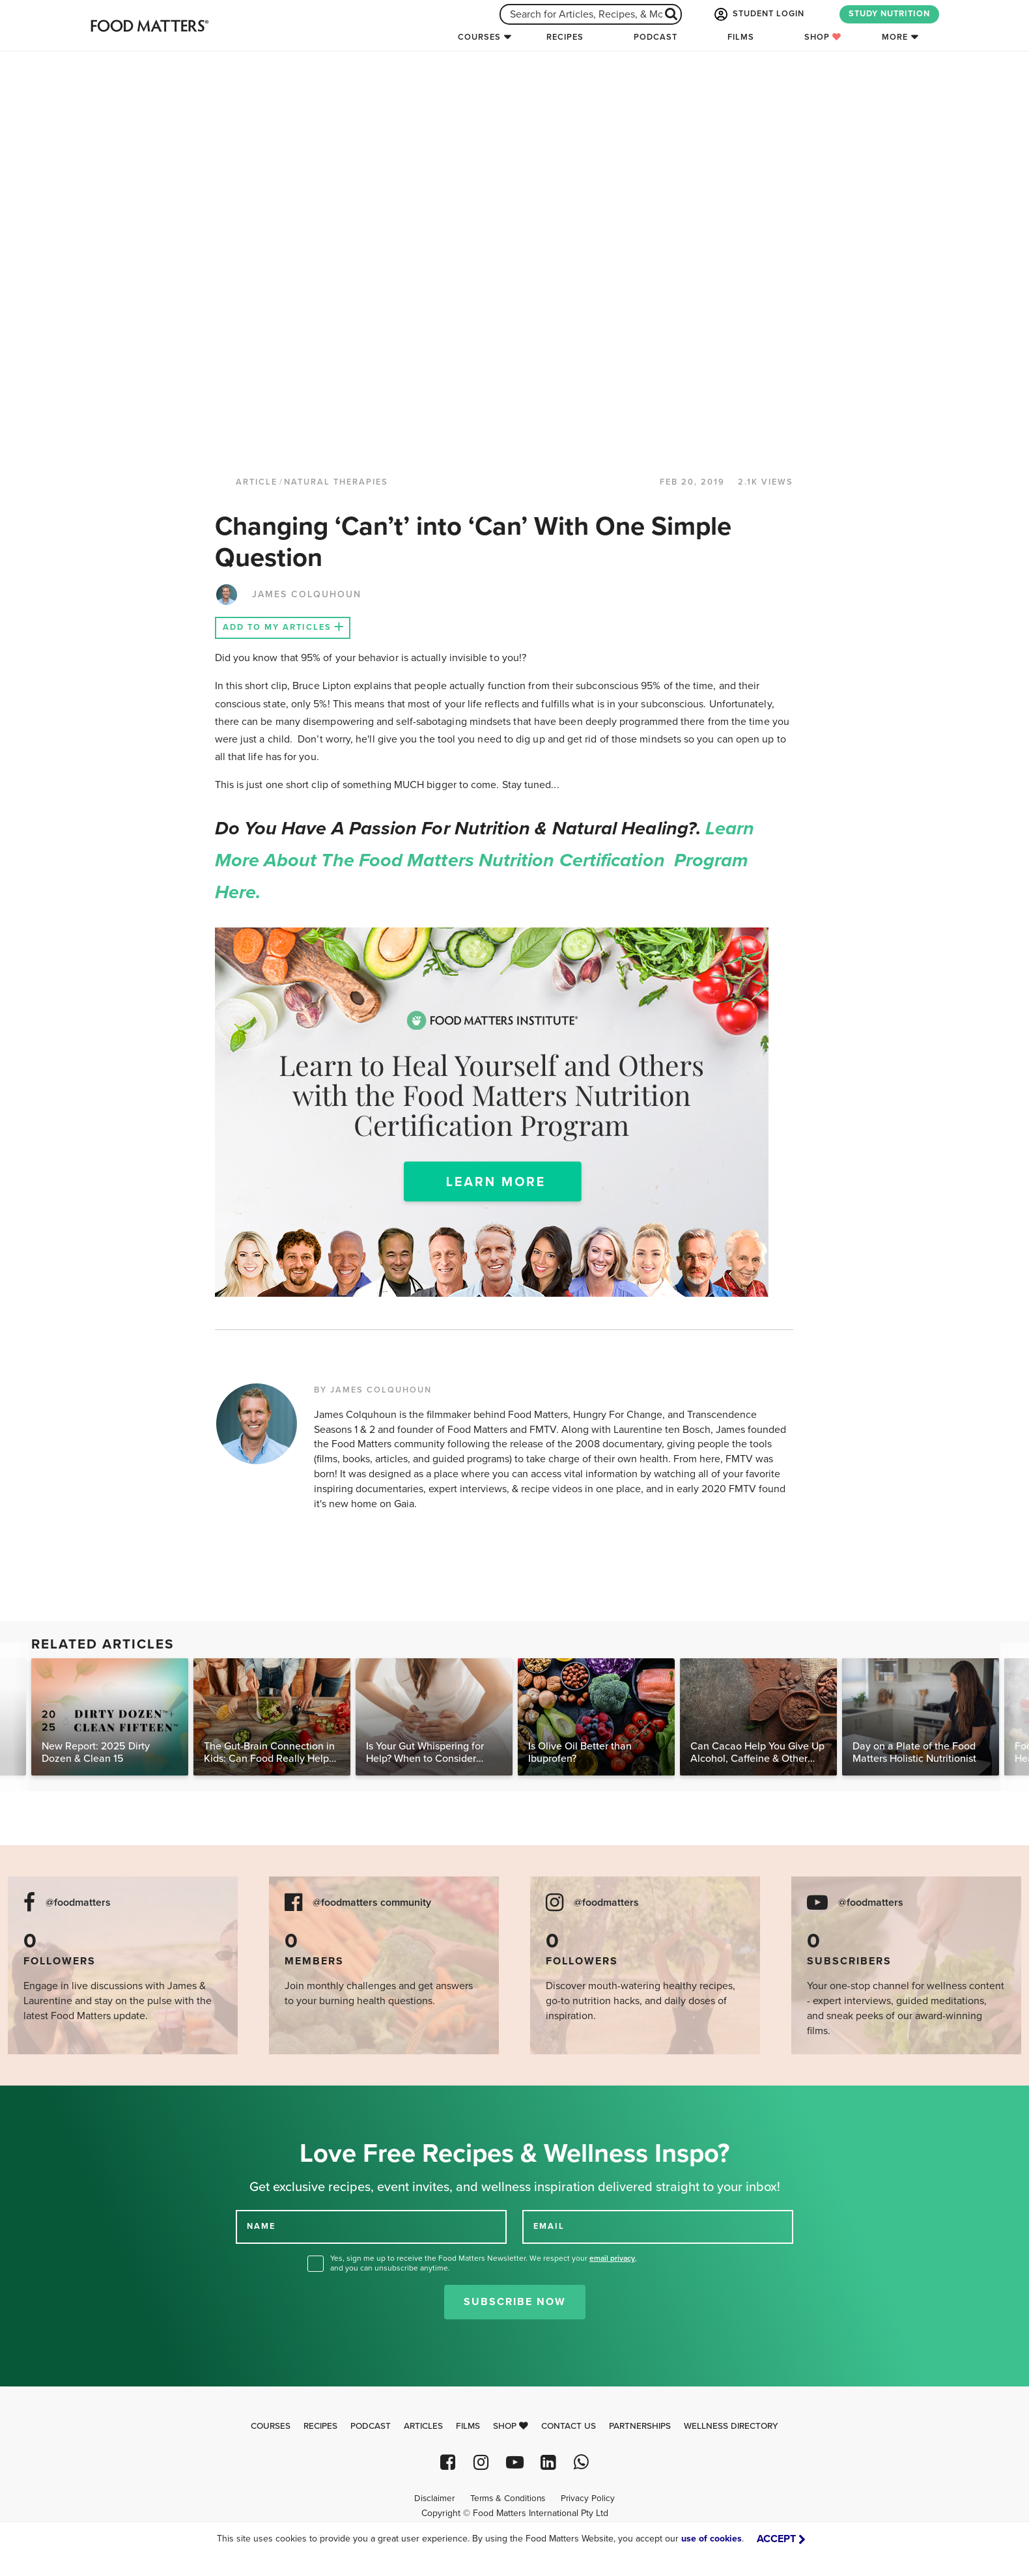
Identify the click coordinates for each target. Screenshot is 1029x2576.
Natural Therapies (336, 482)
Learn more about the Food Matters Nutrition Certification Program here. (485, 860)
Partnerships (640, 2426)
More (895, 37)
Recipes (565, 37)
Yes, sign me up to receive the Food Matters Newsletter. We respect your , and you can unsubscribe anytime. (483, 2263)
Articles (423, 2426)
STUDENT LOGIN (758, 14)
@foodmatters (78, 1903)
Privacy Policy (588, 2498)
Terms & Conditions (507, 2498)
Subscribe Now (515, 2301)
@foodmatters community (372, 1903)
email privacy (612, 2258)
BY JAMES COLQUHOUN (373, 1390)
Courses (479, 37)
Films (740, 37)
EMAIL (549, 2226)
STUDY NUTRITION (889, 13)
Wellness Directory (731, 2426)
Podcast (655, 37)
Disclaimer (434, 2498)
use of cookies (711, 2538)
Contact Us (568, 2426)
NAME (261, 2226)
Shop (822, 37)
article (256, 482)
